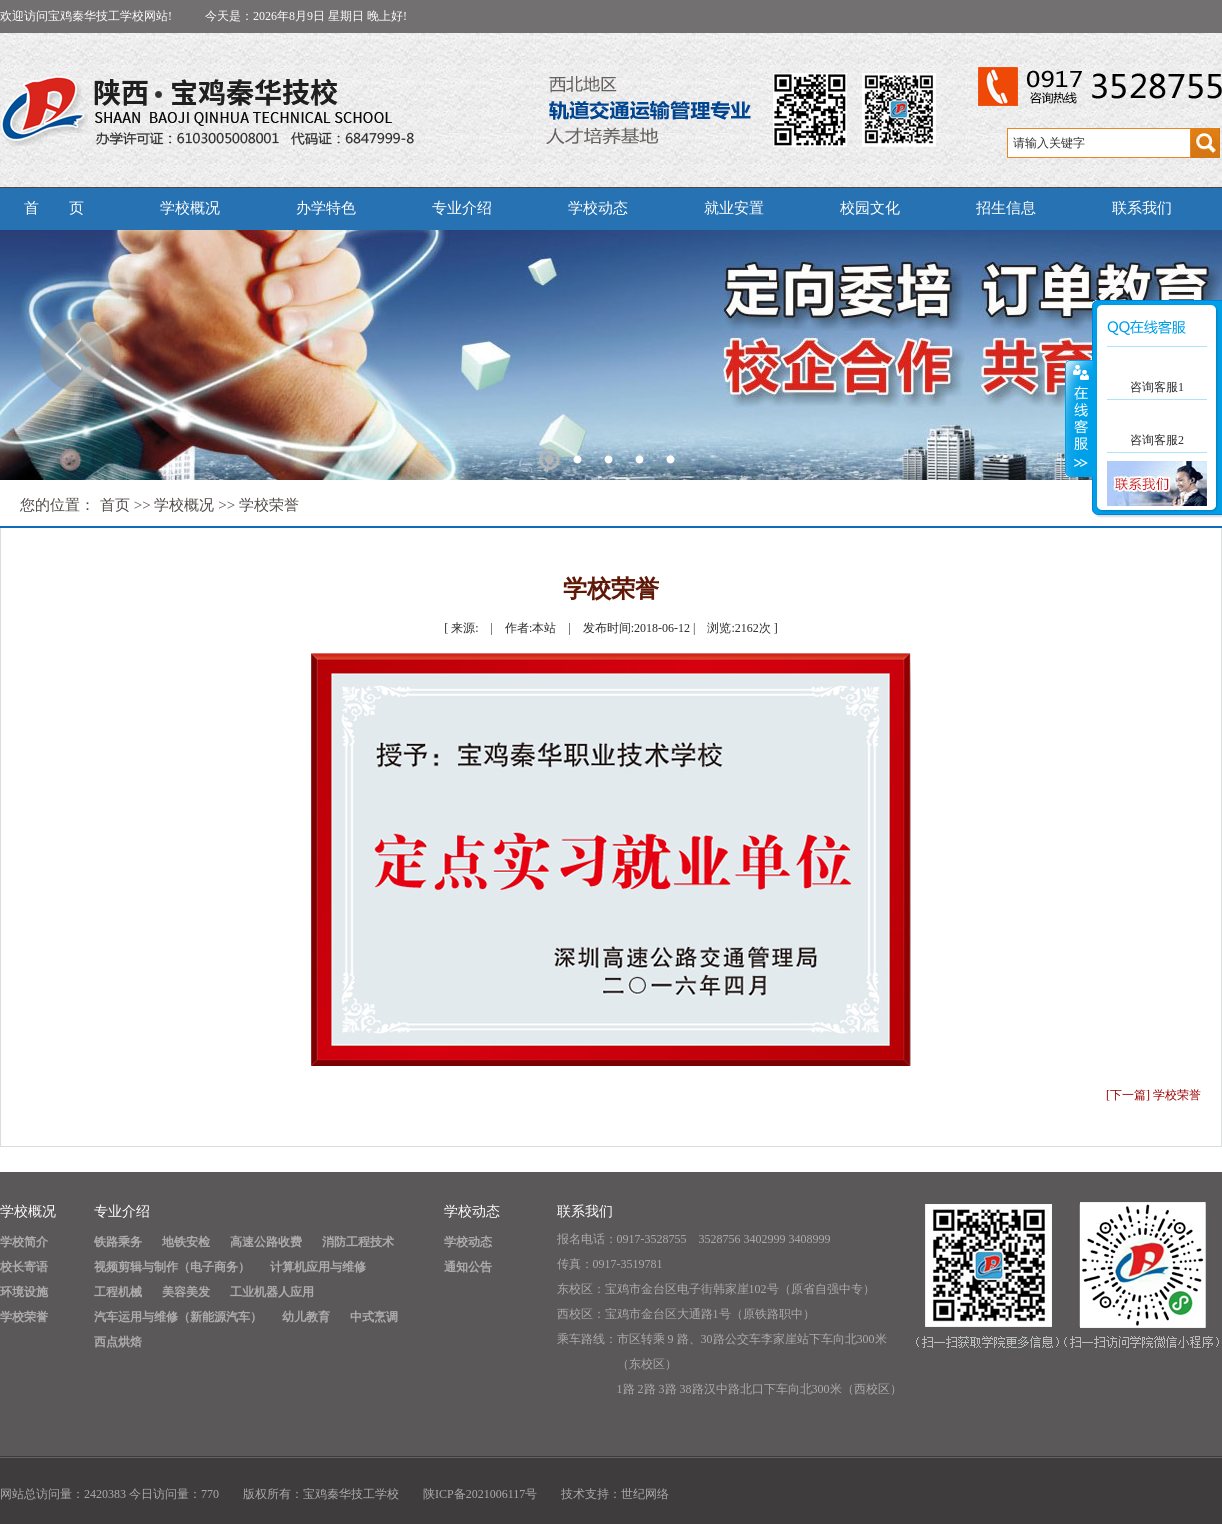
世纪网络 (645, 1494)
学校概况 (190, 208)
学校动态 (598, 208)
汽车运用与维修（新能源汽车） (178, 1317)
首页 (115, 505)
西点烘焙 (118, 1342)
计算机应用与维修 (318, 1267)
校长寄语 (24, 1267)
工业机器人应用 (272, 1292)
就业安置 (734, 208)
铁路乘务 (118, 1242)
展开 (1079, 419)
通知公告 (468, 1267)
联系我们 (1142, 208)
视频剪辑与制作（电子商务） (172, 1267)
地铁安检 (186, 1242)
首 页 (54, 208)
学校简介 (24, 1242)
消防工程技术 (358, 1242)
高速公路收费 (266, 1242)
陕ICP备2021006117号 (480, 1494)
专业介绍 (462, 208)
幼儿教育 (306, 1317)
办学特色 (326, 208)
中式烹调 (374, 1317)
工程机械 (118, 1292)
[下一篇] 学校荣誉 (1153, 1095)
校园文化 (870, 208)
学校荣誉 (269, 505)
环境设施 (24, 1292)
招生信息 (1006, 208)
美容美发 (186, 1292)
